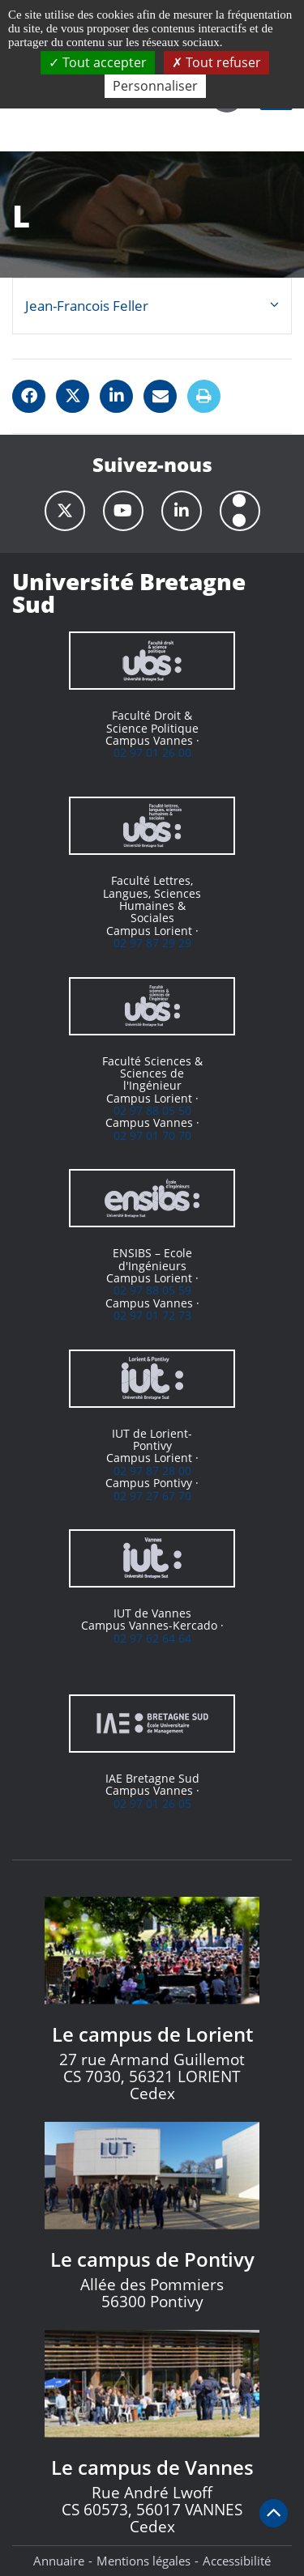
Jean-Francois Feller (86, 305)
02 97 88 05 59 (152, 1290)
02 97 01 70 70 (152, 1135)
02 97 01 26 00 (152, 752)
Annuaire (58, 2561)
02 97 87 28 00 (152, 1470)
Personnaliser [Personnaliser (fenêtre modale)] (155, 86)
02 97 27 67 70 (152, 1496)
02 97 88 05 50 (152, 1110)
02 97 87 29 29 (152, 943)
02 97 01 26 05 (152, 1803)
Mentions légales (143, 2561)
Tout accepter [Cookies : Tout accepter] (98, 62)
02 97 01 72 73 (152, 1315)
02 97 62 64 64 (152, 1638)
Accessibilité (237, 2561)
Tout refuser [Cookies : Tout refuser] (216, 62)
